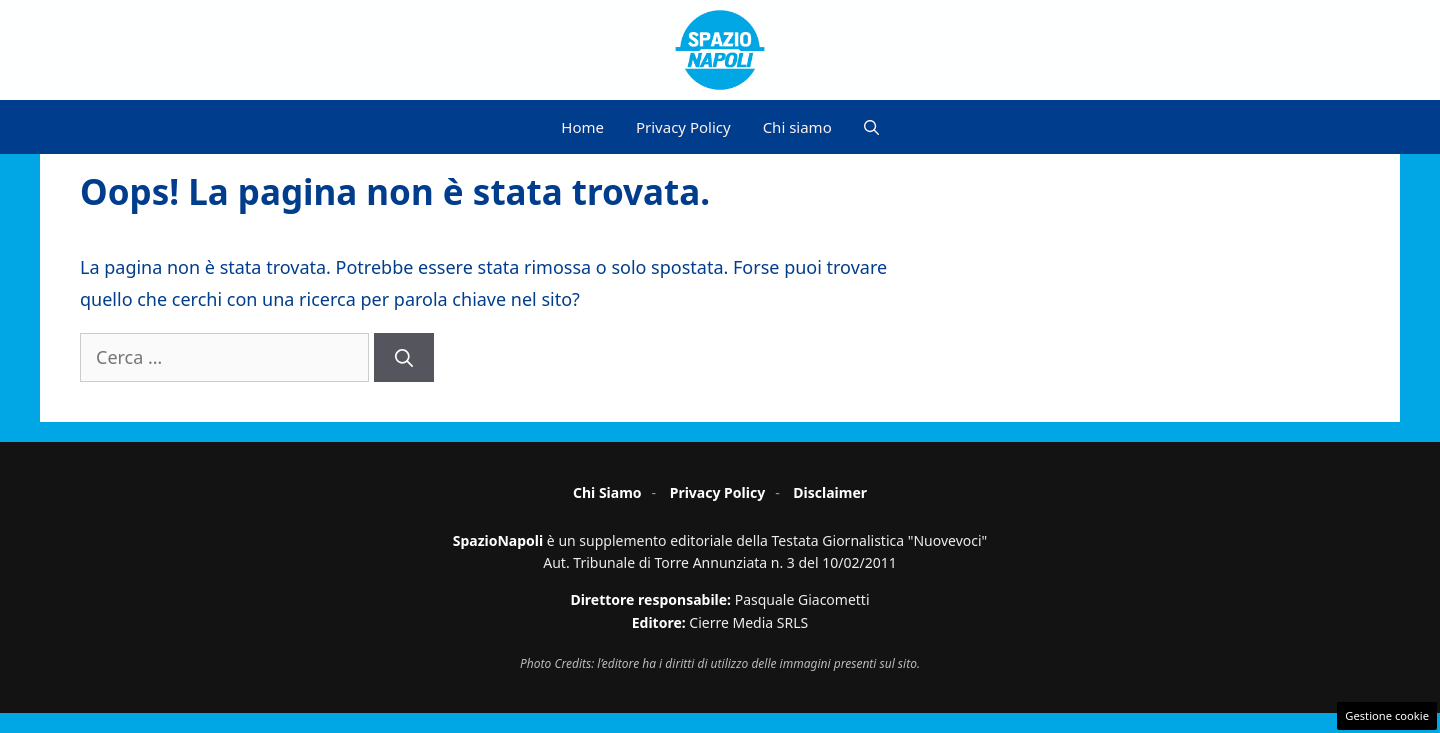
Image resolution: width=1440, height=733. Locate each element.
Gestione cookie (1387, 715)
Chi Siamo (607, 492)
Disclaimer (830, 492)
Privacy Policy (683, 127)
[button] (871, 127)
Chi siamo (797, 127)
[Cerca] (404, 357)
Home (582, 127)
